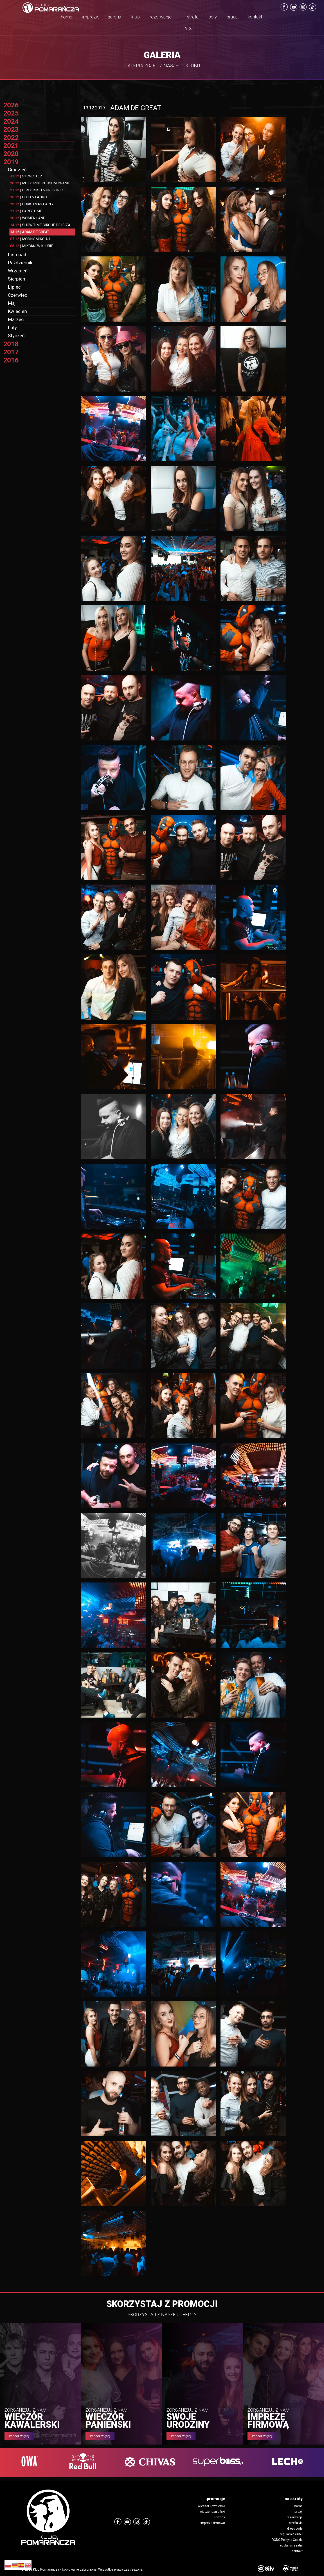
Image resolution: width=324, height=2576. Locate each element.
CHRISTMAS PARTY (32, 204)
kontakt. (255, 17)
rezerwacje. (161, 17)
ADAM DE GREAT (29, 232)
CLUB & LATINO (28, 197)
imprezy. (90, 17)
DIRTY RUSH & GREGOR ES (37, 190)
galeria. (115, 17)
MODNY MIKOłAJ (30, 239)
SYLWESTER (26, 176)
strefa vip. (192, 22)
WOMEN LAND (27, 218)
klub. (136, 17)
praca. (233, 17)
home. (67, 17)
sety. (213, 17)
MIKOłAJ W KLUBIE (31, 246)
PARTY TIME (26, 211)
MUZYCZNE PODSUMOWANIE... (41, 183)
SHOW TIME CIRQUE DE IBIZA (40, 225)
